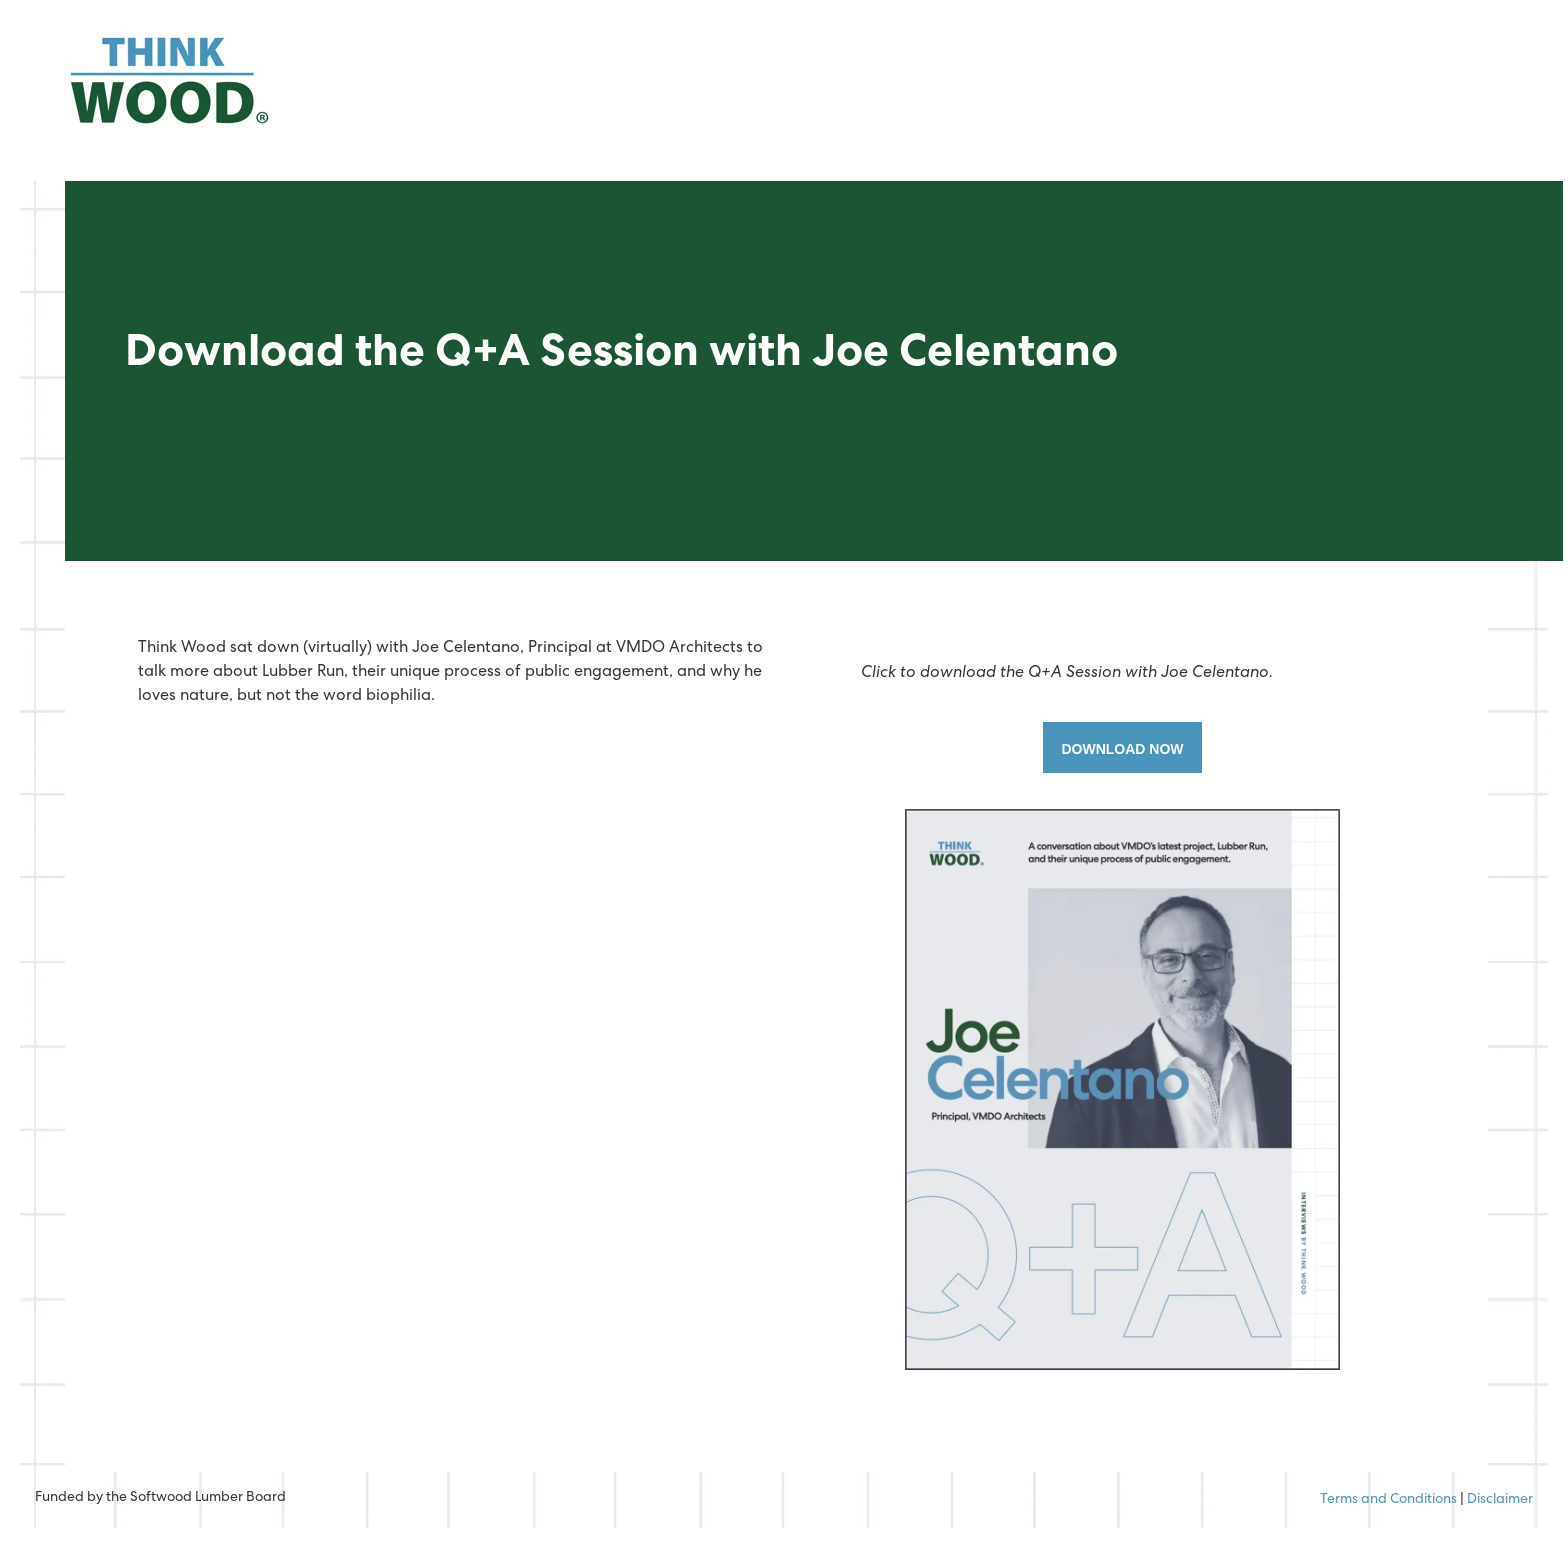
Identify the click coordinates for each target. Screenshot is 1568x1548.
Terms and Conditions (1388, 1500)
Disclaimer (1500, 1500)
